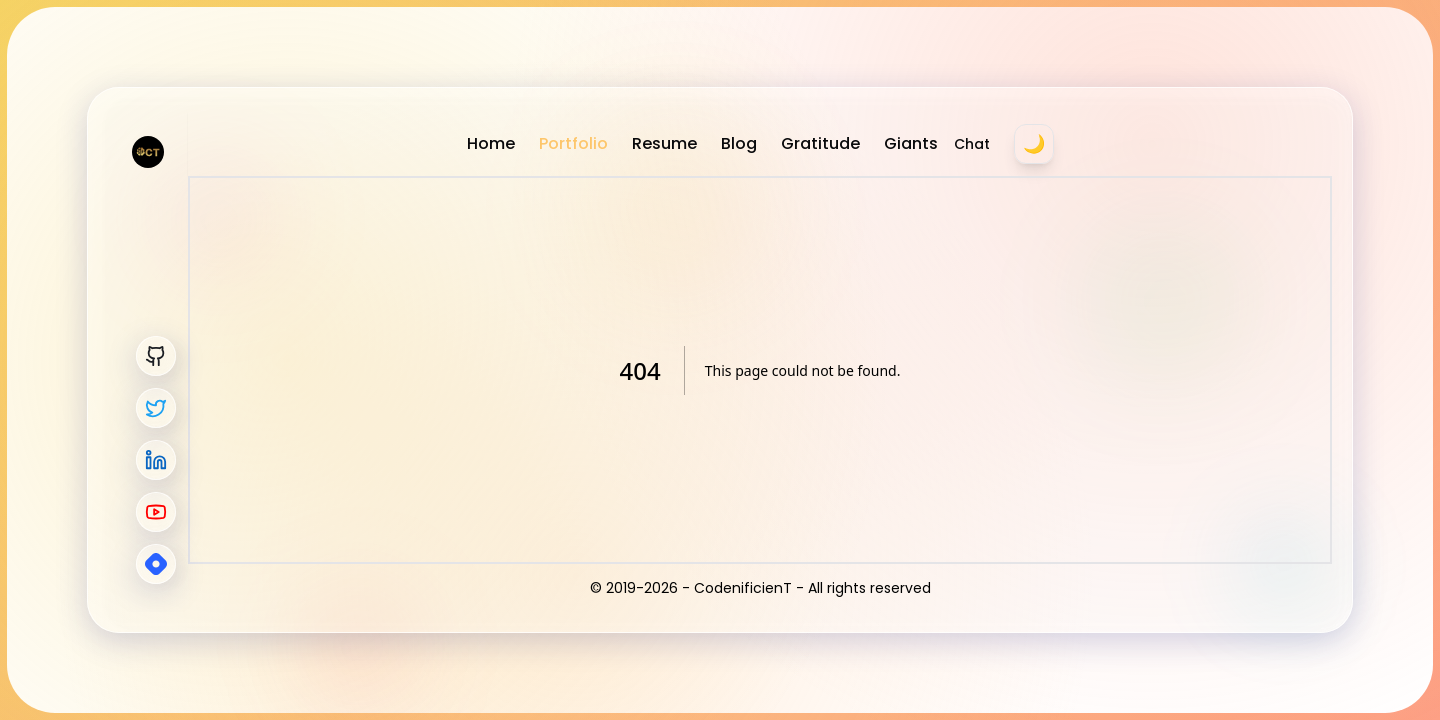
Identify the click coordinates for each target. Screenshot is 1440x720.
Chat (972, 144)
